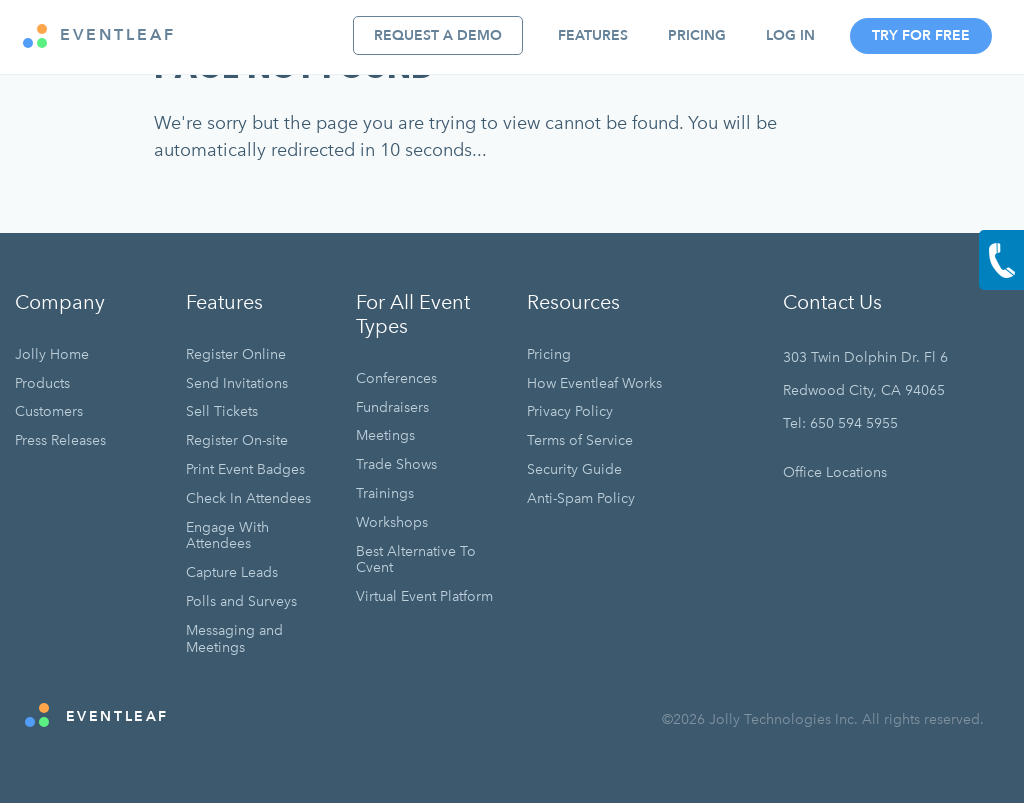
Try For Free (921, 35)
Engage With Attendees (227, 536)
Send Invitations (237, 383)
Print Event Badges (245, 469)
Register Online (236, 354)
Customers (49, 411)
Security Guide (574, 469)
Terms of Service (580, 440)
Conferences (396, 378)
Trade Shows (396, 464)
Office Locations (835, 472)
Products (42, 383)
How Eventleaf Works (594, 383)
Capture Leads (232, 572)
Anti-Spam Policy (581, 498)
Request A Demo (438, 35)
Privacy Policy (570, 411)
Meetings (385, 435)
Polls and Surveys (241, 601)
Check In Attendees (248, 498)
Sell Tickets (222, 411)
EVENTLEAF (99, 36)
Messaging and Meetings (234, 639)
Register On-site (237, 440)
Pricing (697, 35)
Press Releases (60, 440)
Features (593, 35)
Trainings (385, 493)
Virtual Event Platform (424, 596)
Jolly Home (52, 354)
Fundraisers (392, 407)
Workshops (392, 522)
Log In (790, 35)
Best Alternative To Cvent (416, 560)
